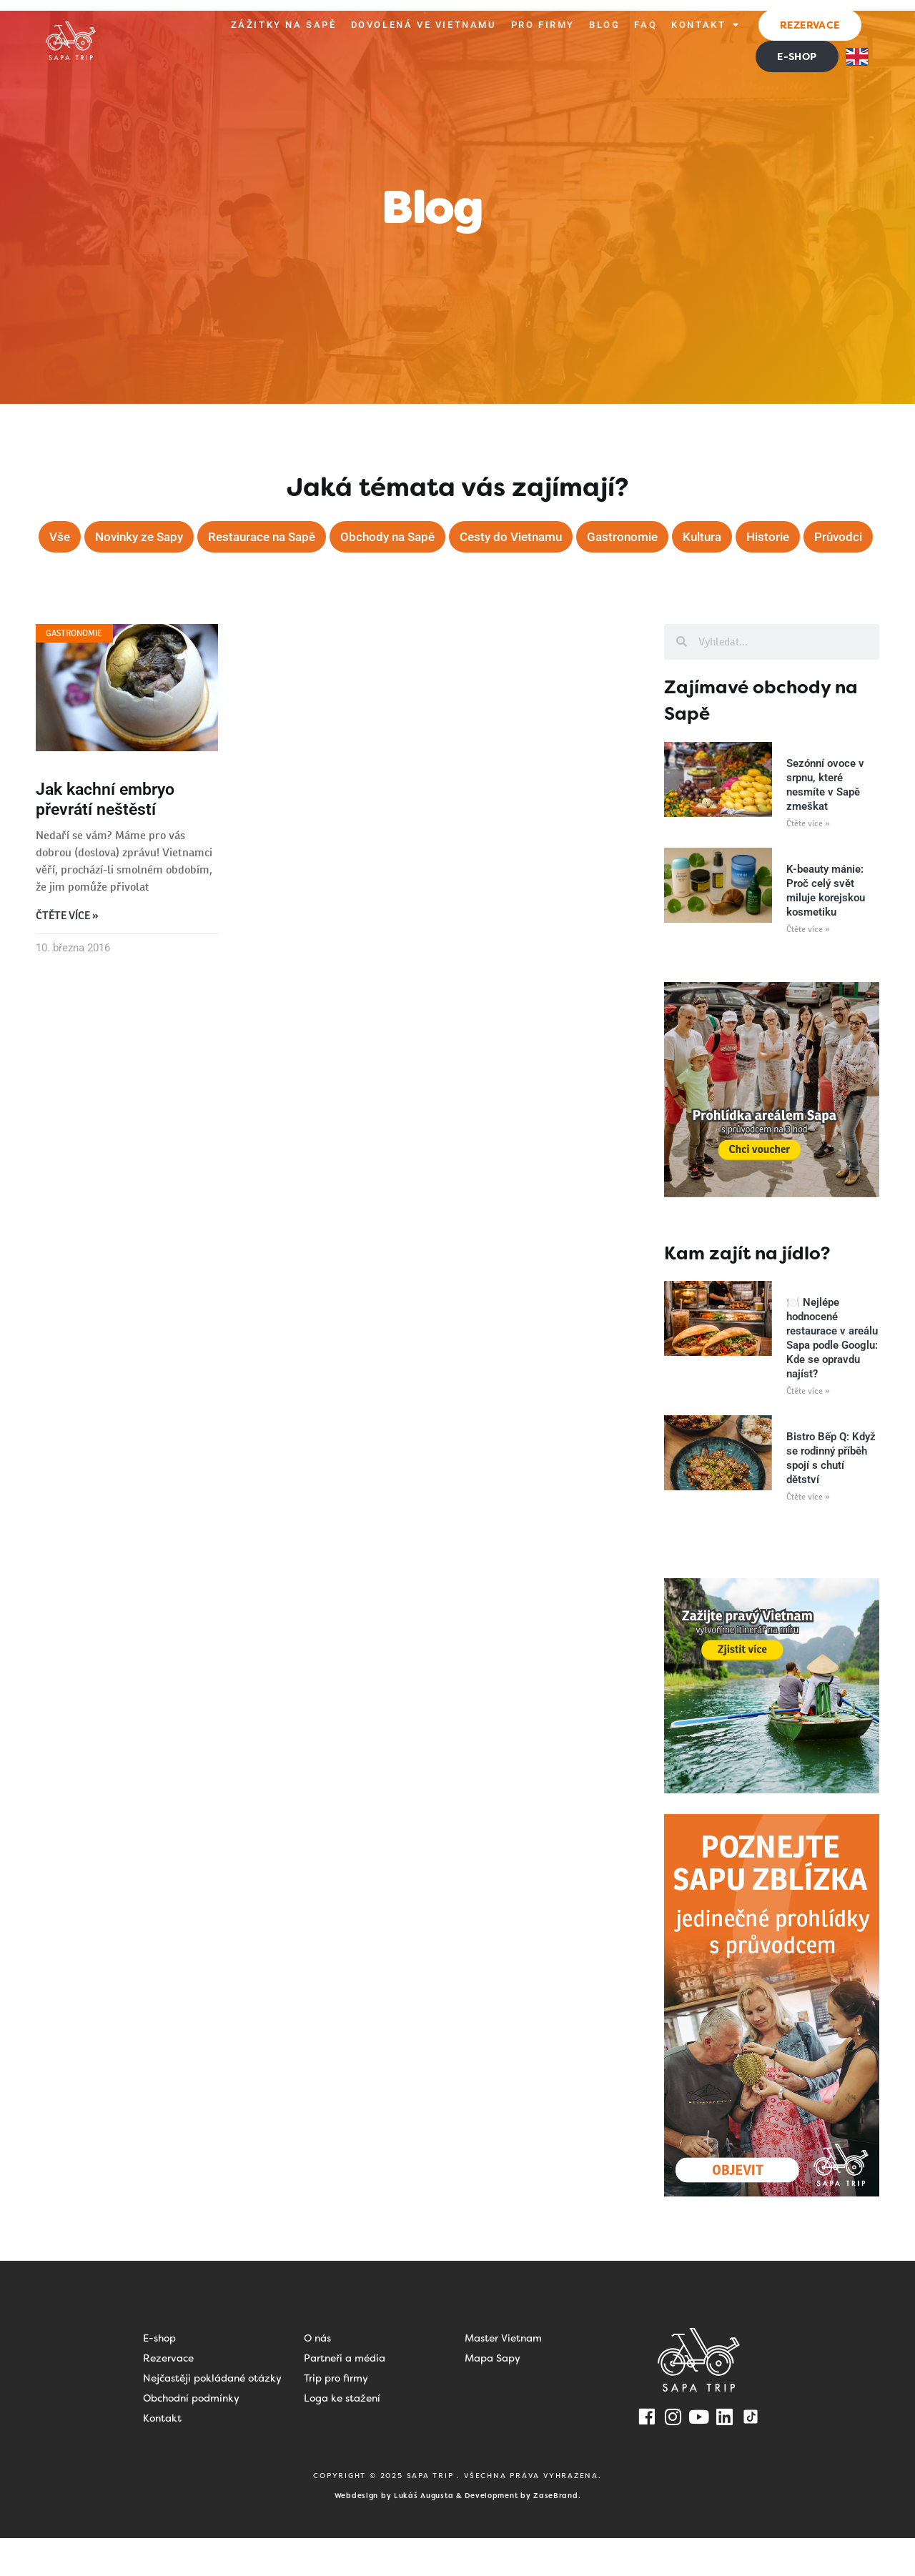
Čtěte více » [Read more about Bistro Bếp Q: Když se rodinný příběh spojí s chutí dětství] (808, 1534)
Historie (823, 537)
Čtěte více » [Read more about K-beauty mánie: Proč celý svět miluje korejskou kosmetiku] (808, 967)
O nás (317, 2375)
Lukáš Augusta (423, 2533)
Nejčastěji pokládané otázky (212, 2415)
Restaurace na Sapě (293, 537)
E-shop (159, 2375)
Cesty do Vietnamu (554, 537)
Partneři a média (344, 2395)
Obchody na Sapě (425, 537)
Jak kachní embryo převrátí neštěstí (105, 837)
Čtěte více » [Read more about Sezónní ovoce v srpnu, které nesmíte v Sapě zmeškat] (808, 861)
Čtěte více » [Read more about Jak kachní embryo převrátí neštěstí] (67, 954)
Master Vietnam (503, 2375)
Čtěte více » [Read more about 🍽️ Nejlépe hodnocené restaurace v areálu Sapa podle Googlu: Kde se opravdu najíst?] (808, 1429)
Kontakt (706, 25)
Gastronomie (671, 537)
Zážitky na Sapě (284, 24)
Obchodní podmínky (191, 2435)
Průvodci (456, 573)
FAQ (645, 24)
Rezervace (168, 2395)
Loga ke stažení (342, 2435)
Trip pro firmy (336, 2415)
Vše (80, 537)
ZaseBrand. (556, 2533)
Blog (604, 24)
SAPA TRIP (432, 2513)
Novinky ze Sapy (164, 537)
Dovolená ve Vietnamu (424, 24)
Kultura (754, 537)
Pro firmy (543, 24)
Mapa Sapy (492, 2395)
